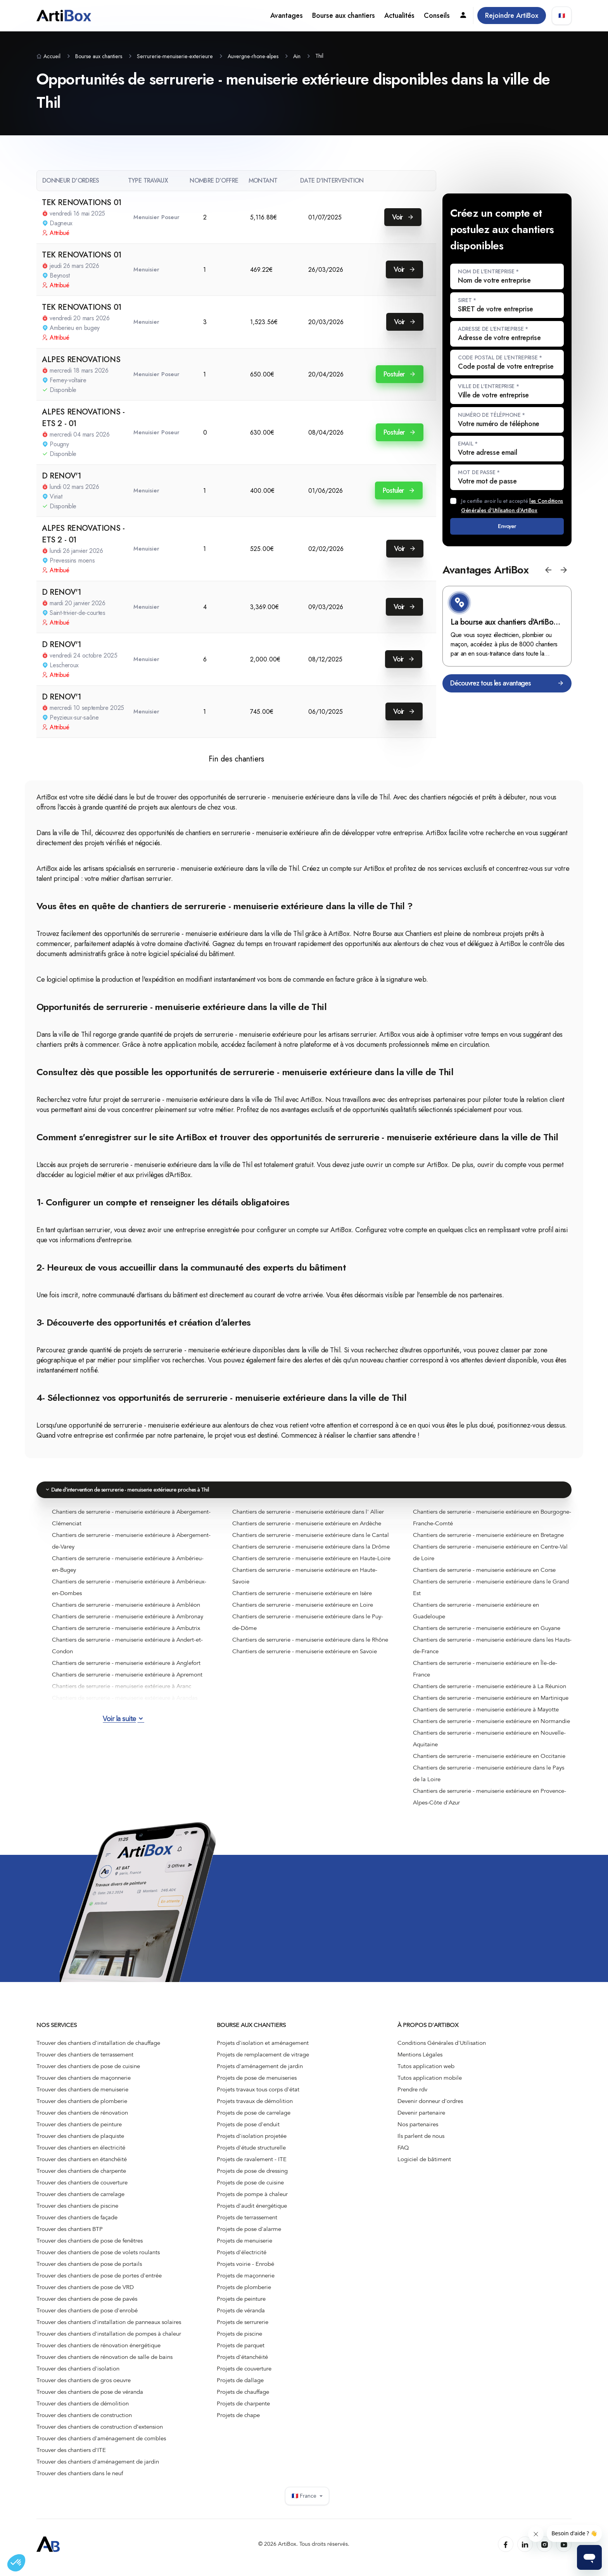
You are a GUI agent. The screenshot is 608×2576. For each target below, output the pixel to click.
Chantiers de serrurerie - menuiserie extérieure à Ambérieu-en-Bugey (128, 1570)
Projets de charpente (243, 2410)
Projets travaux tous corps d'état (258, 2096)
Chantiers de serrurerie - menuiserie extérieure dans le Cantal (310, 1541)
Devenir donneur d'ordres (430, 2108)
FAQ (403, 2154)
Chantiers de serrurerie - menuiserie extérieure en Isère (302, 1599)
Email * (468, 443)
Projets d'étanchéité (242, 2363)
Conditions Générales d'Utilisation (441, 2049)
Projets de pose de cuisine (250, 2189)
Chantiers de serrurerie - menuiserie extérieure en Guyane (486, 1634)
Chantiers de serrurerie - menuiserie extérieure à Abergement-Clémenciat (131, 1523)
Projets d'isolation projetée (252, 2142)
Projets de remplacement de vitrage (263, 2061)
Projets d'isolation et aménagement (263, 2049)
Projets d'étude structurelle (251, 2154)
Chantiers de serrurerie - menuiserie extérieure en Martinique (490, 1704)
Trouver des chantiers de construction (84, 2422)
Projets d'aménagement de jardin (260, 2073)
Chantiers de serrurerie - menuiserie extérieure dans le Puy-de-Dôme (307, 1628)
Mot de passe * (479, 472)
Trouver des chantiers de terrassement (84, 2061)
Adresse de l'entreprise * (493, 329)
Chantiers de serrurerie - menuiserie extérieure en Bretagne (488, 1541)
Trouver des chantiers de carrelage (80, 2201)
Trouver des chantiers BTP (69, 2235)
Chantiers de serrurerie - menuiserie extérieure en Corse (484, 1576)
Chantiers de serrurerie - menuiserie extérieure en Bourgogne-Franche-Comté (492, 1523)
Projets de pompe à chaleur (252, 2201)
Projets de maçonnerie (246, 2282)
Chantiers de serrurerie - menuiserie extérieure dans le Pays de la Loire (488, 1779)
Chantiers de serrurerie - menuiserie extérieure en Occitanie (489, 1762)
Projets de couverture (244, 2375)
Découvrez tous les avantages (507, 689)
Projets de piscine (239, 2340)
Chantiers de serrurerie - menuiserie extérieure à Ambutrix (126, 1634)
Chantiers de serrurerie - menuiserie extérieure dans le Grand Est (491, 1593)
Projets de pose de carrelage (253, 2119)
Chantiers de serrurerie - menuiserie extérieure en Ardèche (306, 1529)
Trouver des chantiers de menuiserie (82, 2096)
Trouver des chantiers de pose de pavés (86, 2305)
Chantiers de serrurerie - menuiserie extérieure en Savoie (304, 1657)
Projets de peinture (241, 2305)
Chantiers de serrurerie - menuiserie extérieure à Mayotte (486, 1716)
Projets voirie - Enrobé (245, 2270)
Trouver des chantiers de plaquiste (80, 2142)
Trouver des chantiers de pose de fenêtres (89, 2247)
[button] (548, 576)
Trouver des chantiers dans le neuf (79, 2480)
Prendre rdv (412, 2096)
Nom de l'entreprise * (488, 271)
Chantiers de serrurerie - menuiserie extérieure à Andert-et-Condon (127, 1651)
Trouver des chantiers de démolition (82, 2410)
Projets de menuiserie (244, 2247)
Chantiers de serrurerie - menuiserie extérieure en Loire (302, 1611)
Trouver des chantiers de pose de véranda (89, 2398)
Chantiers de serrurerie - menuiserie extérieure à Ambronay (127, 1622)
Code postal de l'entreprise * (500, 357)
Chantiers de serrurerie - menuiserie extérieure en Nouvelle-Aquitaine (489, 1744)
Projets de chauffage (243, 2398)
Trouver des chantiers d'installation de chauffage (98, 2049)
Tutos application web (425, 2073)
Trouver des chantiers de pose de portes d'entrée (99, 2282)
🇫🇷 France (307, 2502)
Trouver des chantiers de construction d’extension (99, 2433)
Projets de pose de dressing (252, 2177)
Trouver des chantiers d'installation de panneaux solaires (108, 2329)
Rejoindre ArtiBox (511, 15)
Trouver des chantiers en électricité (80, 2154)
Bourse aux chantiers (343, 15)
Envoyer (507, 529)
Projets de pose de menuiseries (257, 2084)
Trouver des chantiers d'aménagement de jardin (97, 2468)
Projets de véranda (241, 2317)
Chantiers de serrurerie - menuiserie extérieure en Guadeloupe (476, 1616)
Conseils (437, 15)
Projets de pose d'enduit (248, 2131)
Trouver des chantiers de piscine (77, 2212)
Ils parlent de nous (420, 2142)
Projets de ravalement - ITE (252, 2166)
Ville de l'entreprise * (488, 386)
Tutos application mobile (429, 2084)
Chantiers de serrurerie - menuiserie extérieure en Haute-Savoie (304, 1582)
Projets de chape (238, 2422)
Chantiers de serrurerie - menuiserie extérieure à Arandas (124, 1704)
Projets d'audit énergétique (252, 2212)
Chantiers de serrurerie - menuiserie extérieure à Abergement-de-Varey (131, 1547)
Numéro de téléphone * (491, 415)
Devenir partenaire (421, 2119)
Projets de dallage (240, 2387)
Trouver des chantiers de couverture (82, 2189)
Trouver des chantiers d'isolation (77, 2375)
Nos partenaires (417, 2131)
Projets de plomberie (244, 2294)
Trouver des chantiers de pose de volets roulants (98, 2259)
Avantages (286, 15)
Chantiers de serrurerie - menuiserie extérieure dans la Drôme (311, 1553)
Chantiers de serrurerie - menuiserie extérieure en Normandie (491, 1727)
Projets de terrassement (247, 2224)
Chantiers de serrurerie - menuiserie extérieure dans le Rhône (310, 1646)
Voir (403, 217)
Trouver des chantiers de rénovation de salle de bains (104, 2363)
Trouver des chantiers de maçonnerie (83, 2084)
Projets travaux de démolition (255, 2108)
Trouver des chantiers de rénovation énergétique (98, 2352)
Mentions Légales (419, 2061)
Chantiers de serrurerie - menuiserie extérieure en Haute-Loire (311, 1564)
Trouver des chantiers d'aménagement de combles (101, 2445)
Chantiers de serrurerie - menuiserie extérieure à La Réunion (489, 1692)
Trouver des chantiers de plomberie (81, 2108)
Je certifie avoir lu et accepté (512, 505)
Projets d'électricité (241, 2259)
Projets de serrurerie (242, 2329)
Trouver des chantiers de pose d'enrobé (87, 2317)
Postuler (399, 374)
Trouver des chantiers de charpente (81, 2177)
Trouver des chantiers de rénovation (82, 2119)
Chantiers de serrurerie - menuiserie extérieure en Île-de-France (485, 1675)
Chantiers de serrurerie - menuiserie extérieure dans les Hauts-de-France (492, 1651)
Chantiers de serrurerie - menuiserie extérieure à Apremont (127, 1681)
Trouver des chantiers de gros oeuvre (83, 2387)
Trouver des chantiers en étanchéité (81, 2166)
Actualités (399, 15)
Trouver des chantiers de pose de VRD (85, 2294)
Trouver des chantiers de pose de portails (89, 2270)
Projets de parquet (240, 2352)
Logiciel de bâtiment (424, 2166)
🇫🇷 (561, 15)
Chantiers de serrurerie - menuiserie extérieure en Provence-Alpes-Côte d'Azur (489, 1803)
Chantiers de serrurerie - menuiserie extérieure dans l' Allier (308, 1518)
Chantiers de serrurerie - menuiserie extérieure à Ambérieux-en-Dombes (129, 1593)
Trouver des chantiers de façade (76, 2224)
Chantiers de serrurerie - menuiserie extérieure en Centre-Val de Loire (490, 1558)
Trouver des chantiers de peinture (79, 2131)
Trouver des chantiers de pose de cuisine (88, 2073)
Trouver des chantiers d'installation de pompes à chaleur (108, 2340)
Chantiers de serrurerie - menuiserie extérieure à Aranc (121, 1692)
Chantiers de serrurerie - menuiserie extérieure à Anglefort (126, 1669)
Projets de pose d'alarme (249, 2235)
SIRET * (467, 300)
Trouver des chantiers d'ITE (71, 2456)
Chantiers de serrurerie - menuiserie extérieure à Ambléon (126, 1611)
